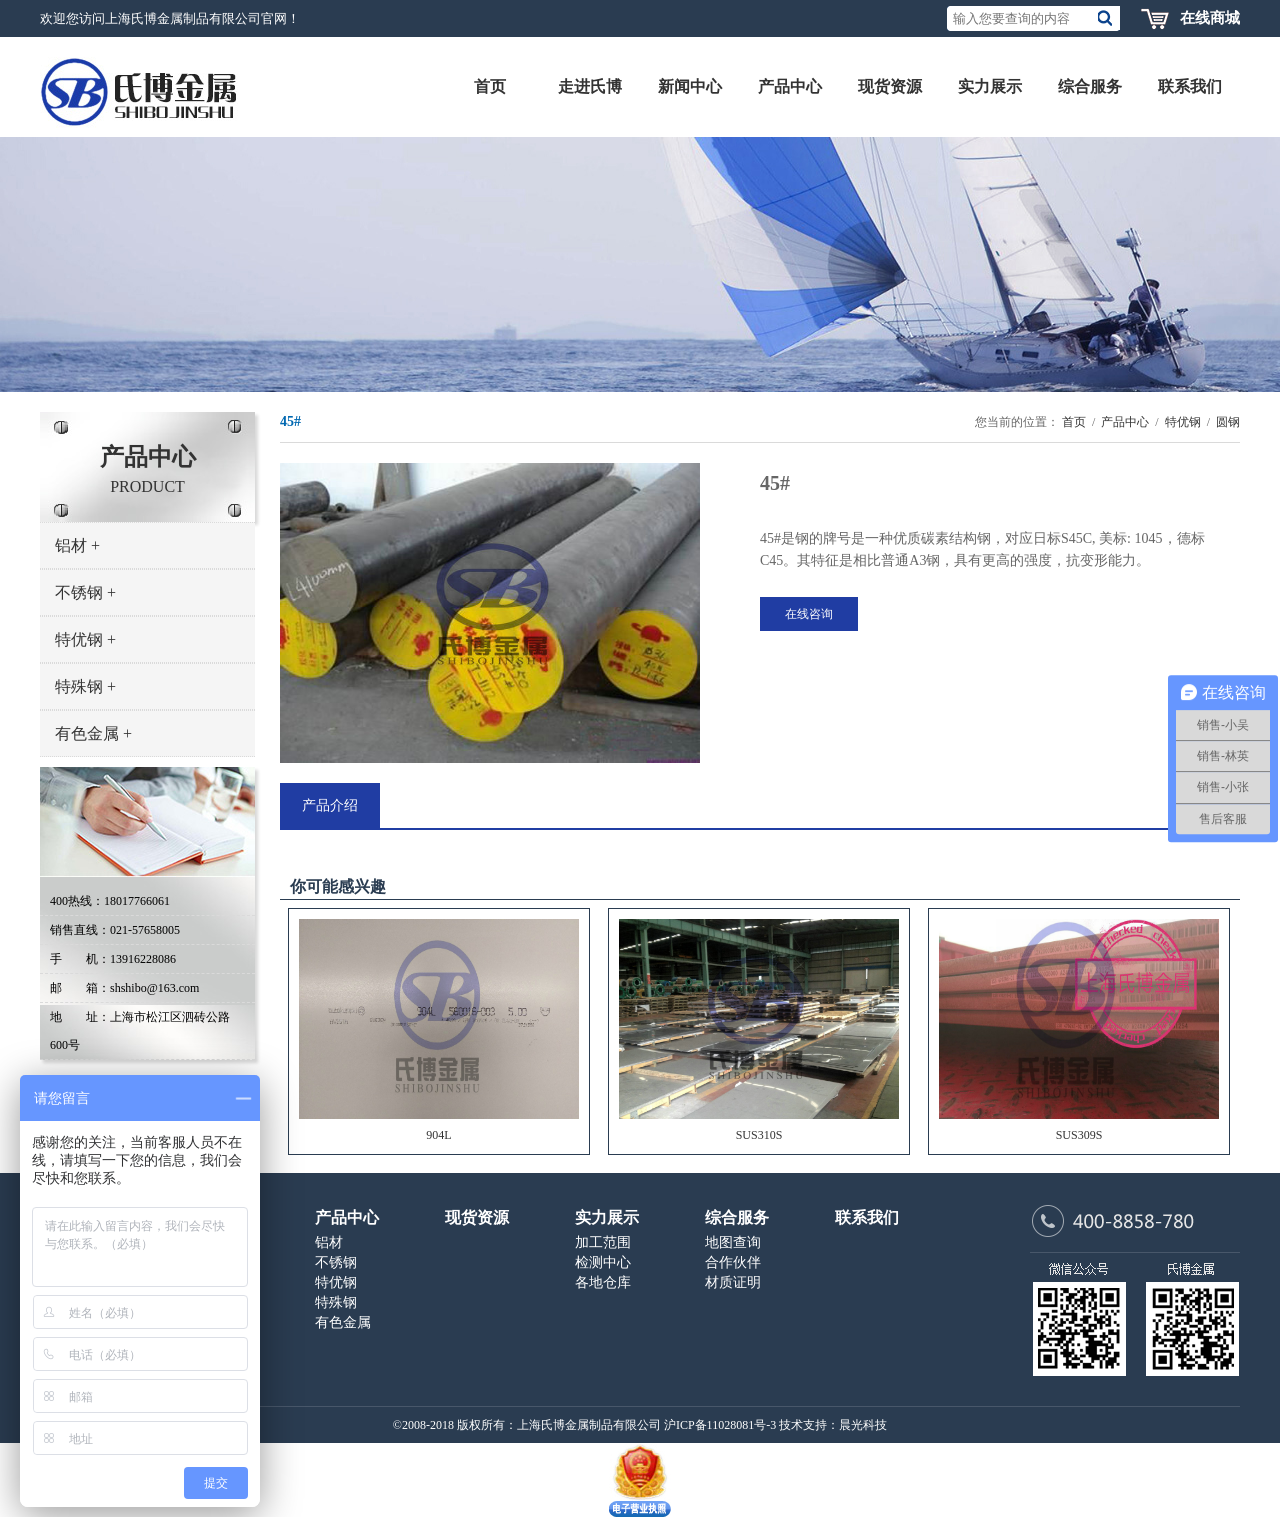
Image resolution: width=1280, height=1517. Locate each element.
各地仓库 (603, 1282)
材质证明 (733, 1282)
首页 (1074, 422)
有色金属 (93, 733)
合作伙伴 (733, 1262)
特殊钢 (85, 686)
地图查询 (733, 1242)
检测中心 (603, 1262)
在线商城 (1210, 18)
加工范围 (603, 1242)
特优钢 (85, 639)
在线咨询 (809, 614)
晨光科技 (863, 1425)
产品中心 (1125, 422)
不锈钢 (85, 592)
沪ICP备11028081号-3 (720, 1425)
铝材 (77, 545)
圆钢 (1228, 422)
